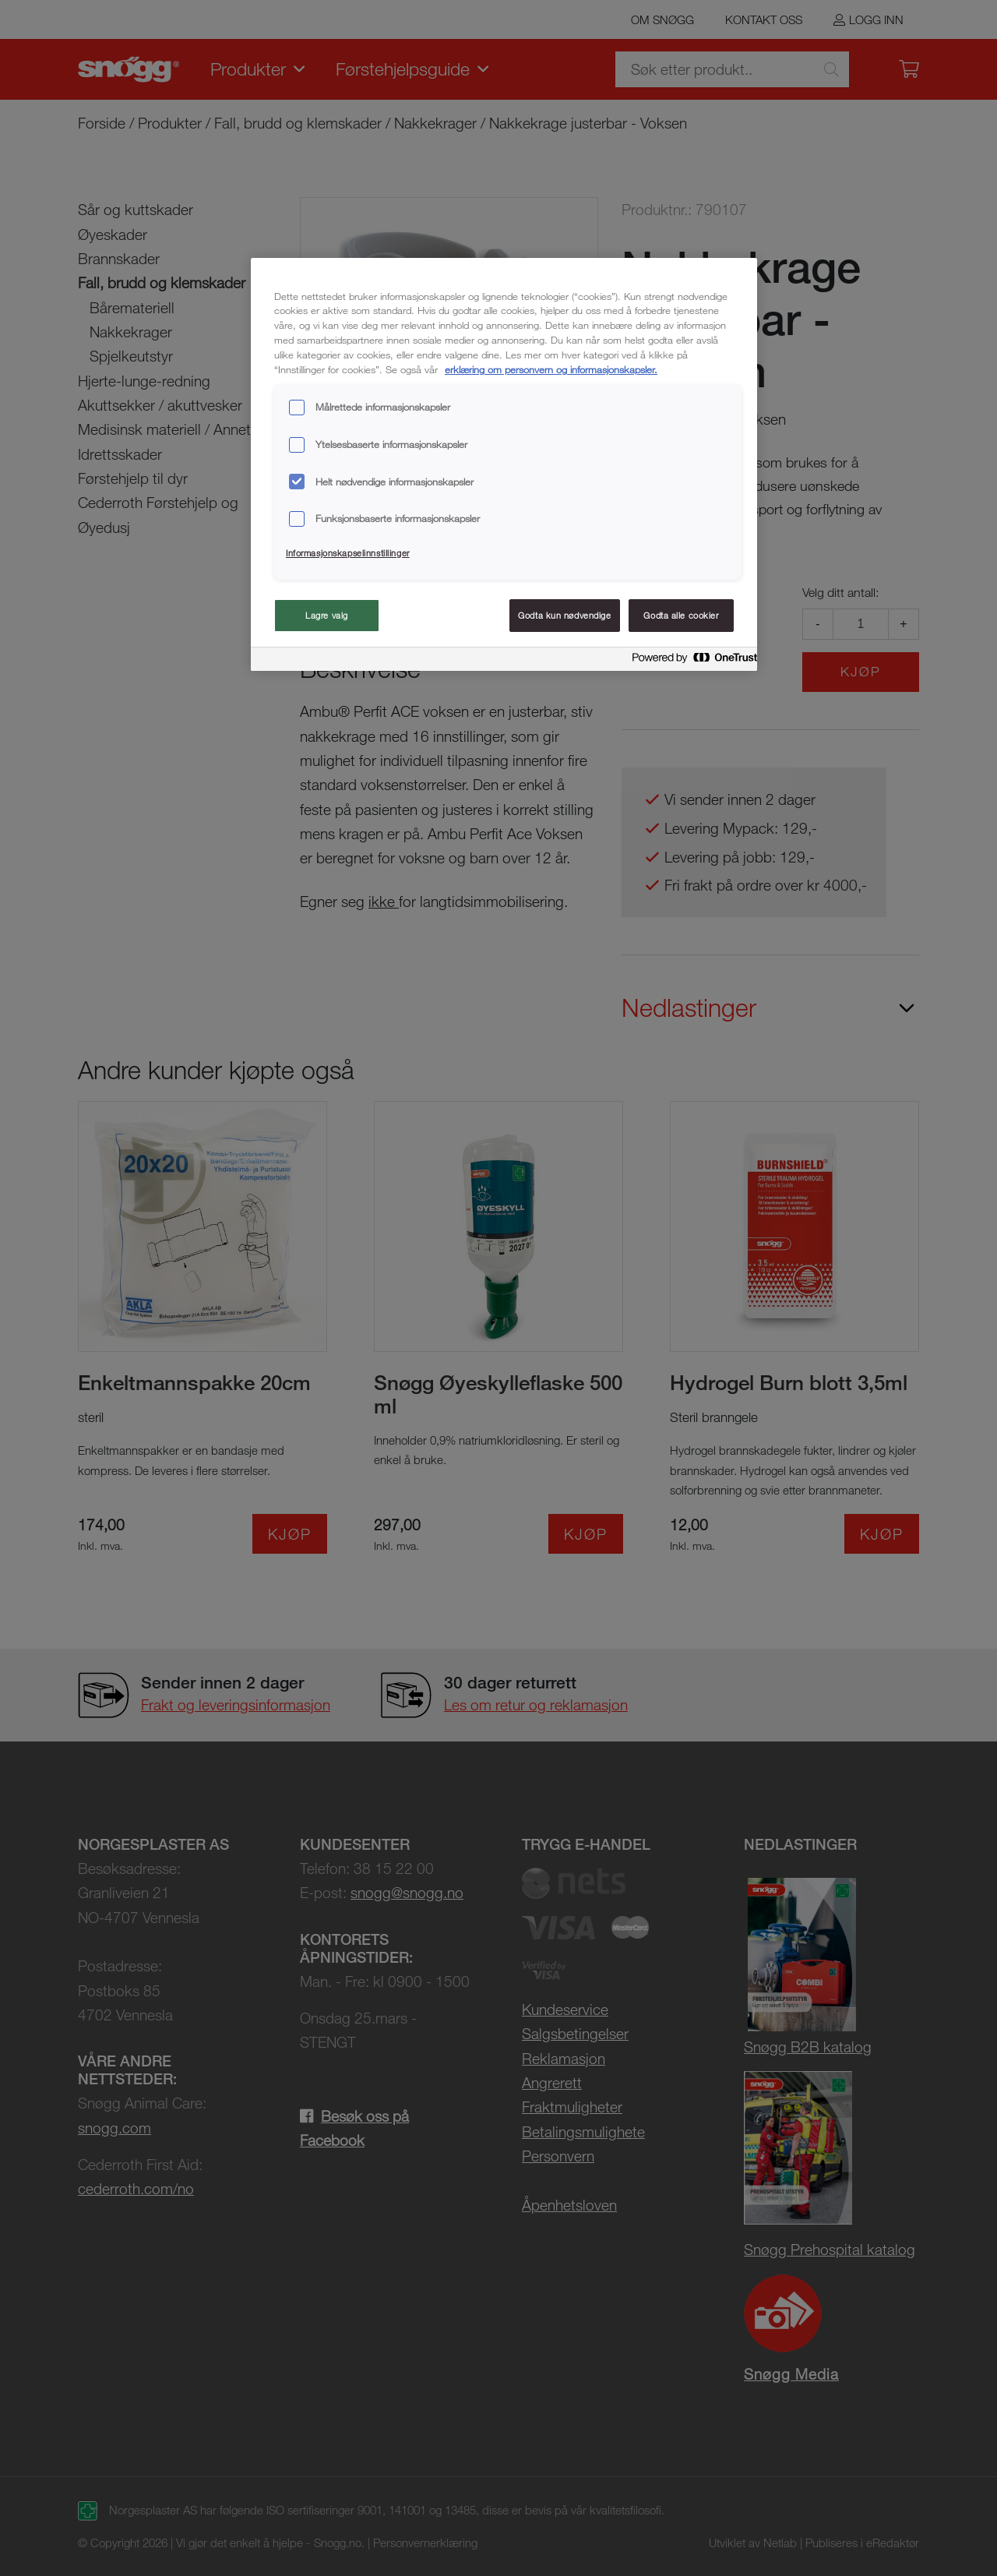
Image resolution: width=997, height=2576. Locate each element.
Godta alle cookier (680, 615)
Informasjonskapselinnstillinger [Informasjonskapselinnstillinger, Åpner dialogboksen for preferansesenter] (348, 553)
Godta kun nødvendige (564, 615)
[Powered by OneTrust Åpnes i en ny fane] (690, 661)
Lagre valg (326, 615)
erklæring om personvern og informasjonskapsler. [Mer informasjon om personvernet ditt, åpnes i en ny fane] (551, 369)
